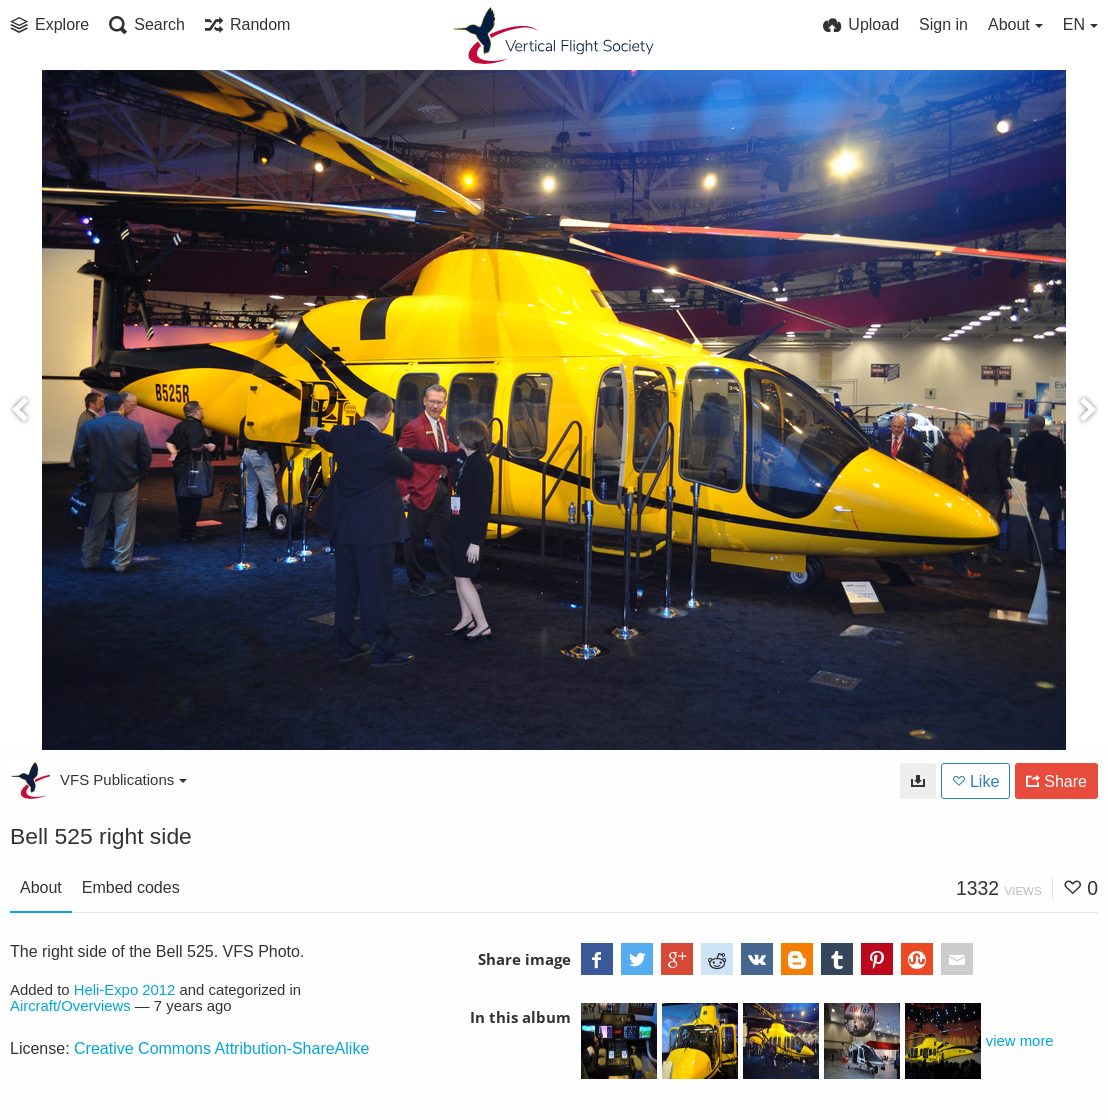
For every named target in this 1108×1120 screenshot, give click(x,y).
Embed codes (131, 887)
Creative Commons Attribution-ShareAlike (221, 1048)
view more (1020, 1041)
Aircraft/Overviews (70, 1006)
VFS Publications (123, 779)
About (41, 887)
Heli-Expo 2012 (125, 990)
